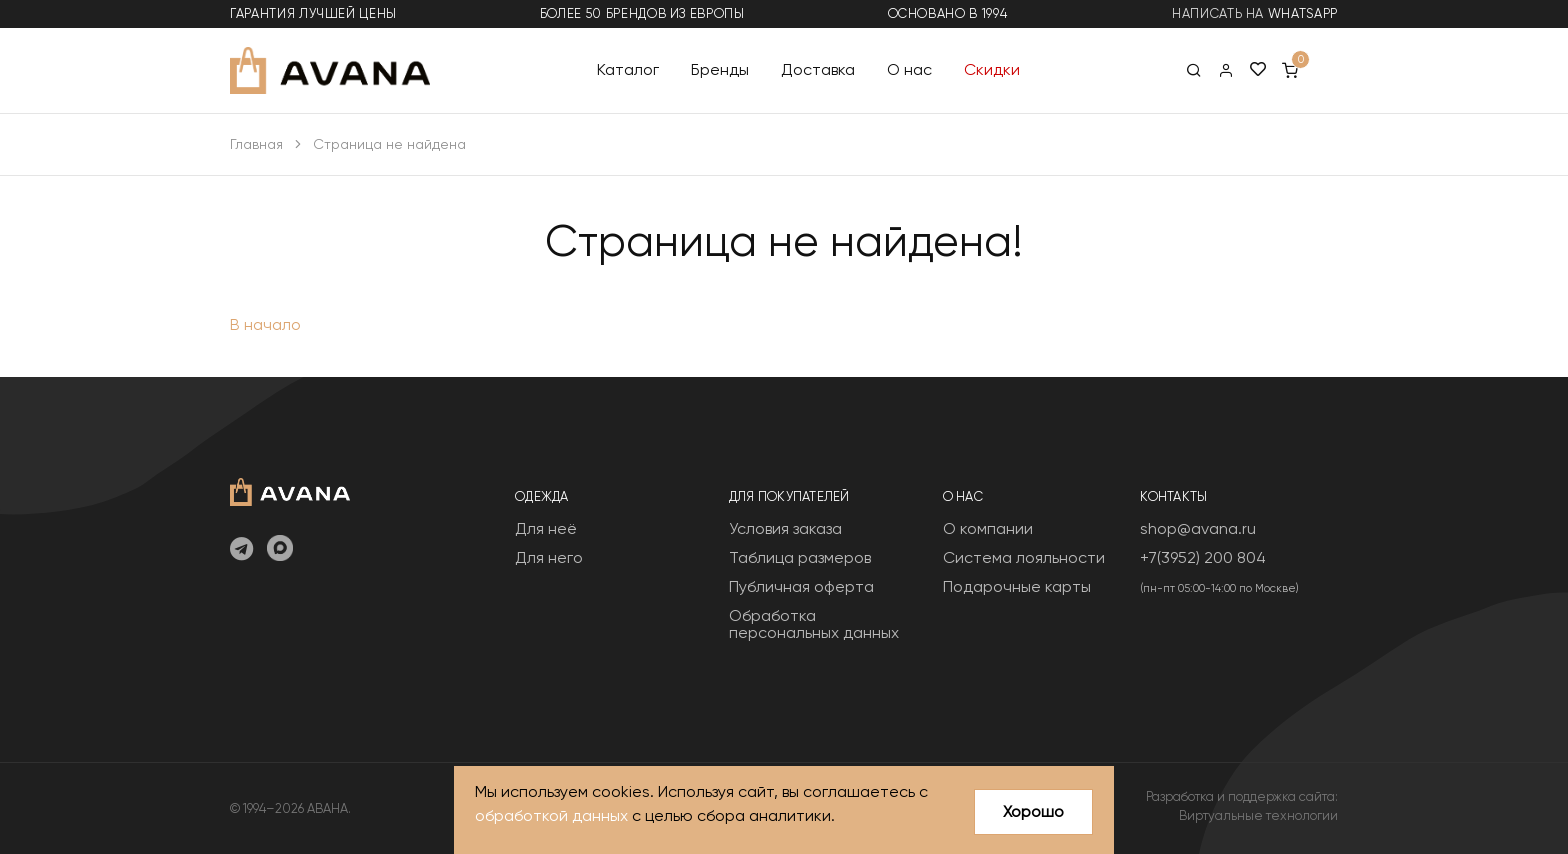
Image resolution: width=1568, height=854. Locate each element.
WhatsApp (1303, 13)
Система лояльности (1024, 557)
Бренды (720, 69)
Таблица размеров (800, 557)
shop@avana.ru (1198, 528)
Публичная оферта (801, 586)
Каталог (628, 69)
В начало (265, 324)
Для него (549, 557)
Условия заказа (785, 528)
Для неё (546, 528)
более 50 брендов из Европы (642, 13)
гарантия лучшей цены (313, 13)
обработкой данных (551, 816)
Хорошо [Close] (1033, 811)
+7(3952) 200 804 (1203, 557)
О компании (988, 528)
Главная (256, 144)
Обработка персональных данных (814, 624)
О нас (909, 69)
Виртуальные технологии (1258, 815)
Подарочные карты (1017, 586)
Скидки (992, 69)
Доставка (818, 69)
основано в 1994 (948, 13)
